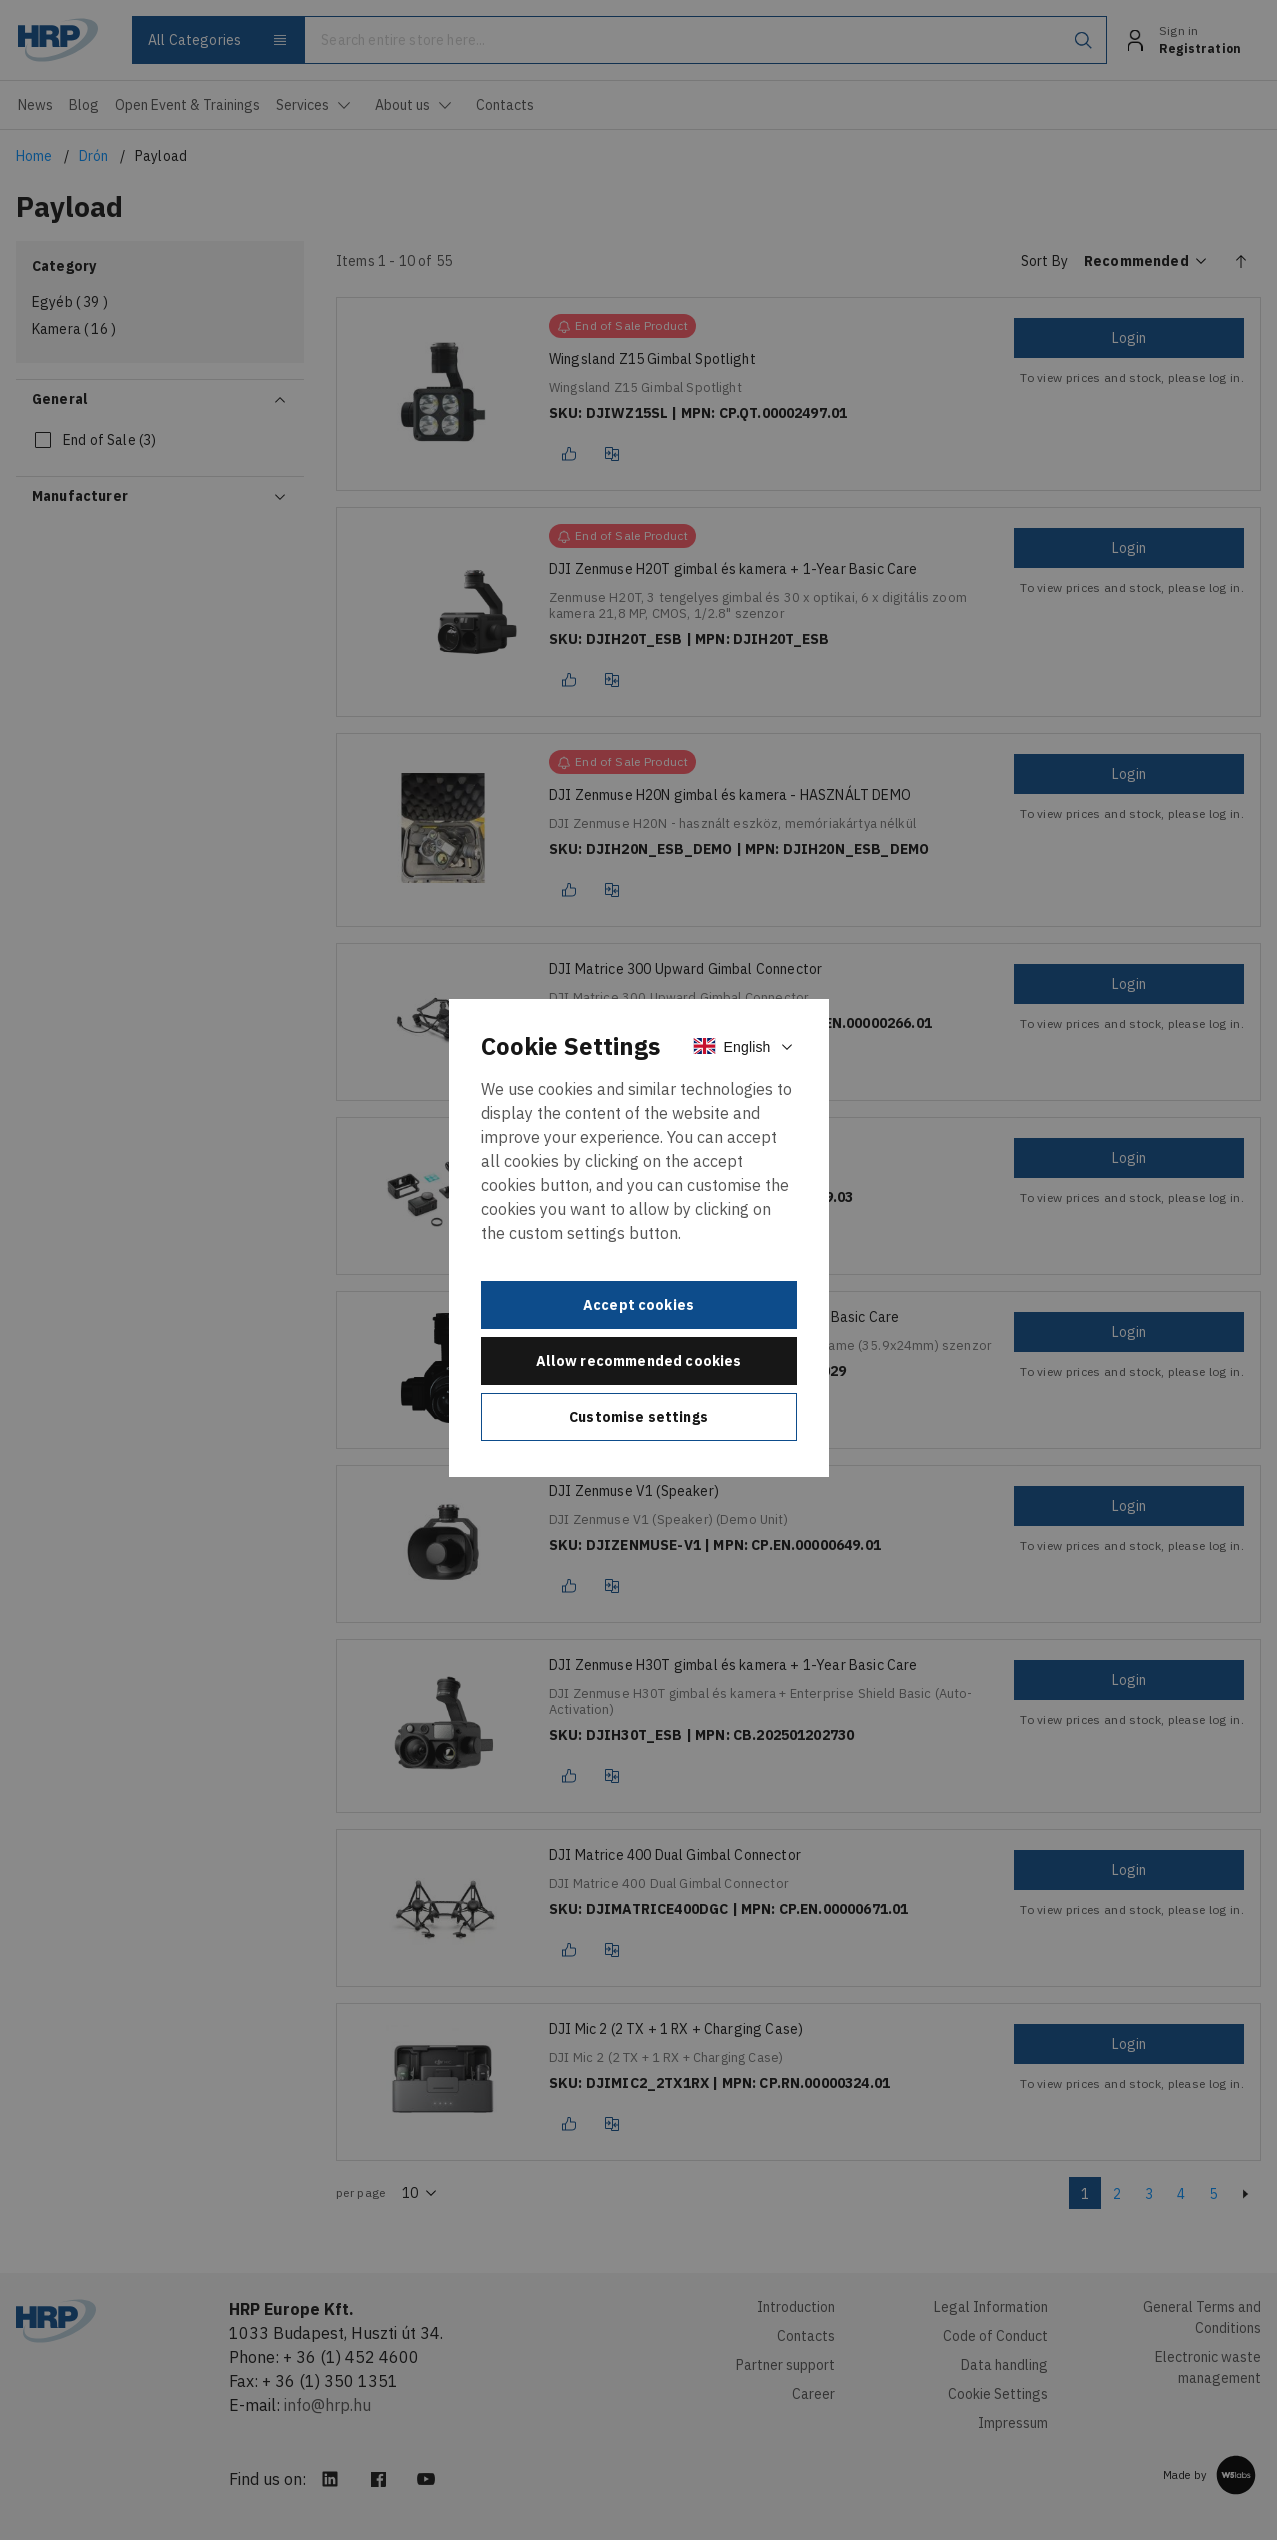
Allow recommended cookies (639, 1361)
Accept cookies (638, 1305)
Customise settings (638, 1417)
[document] (639, 1238)
